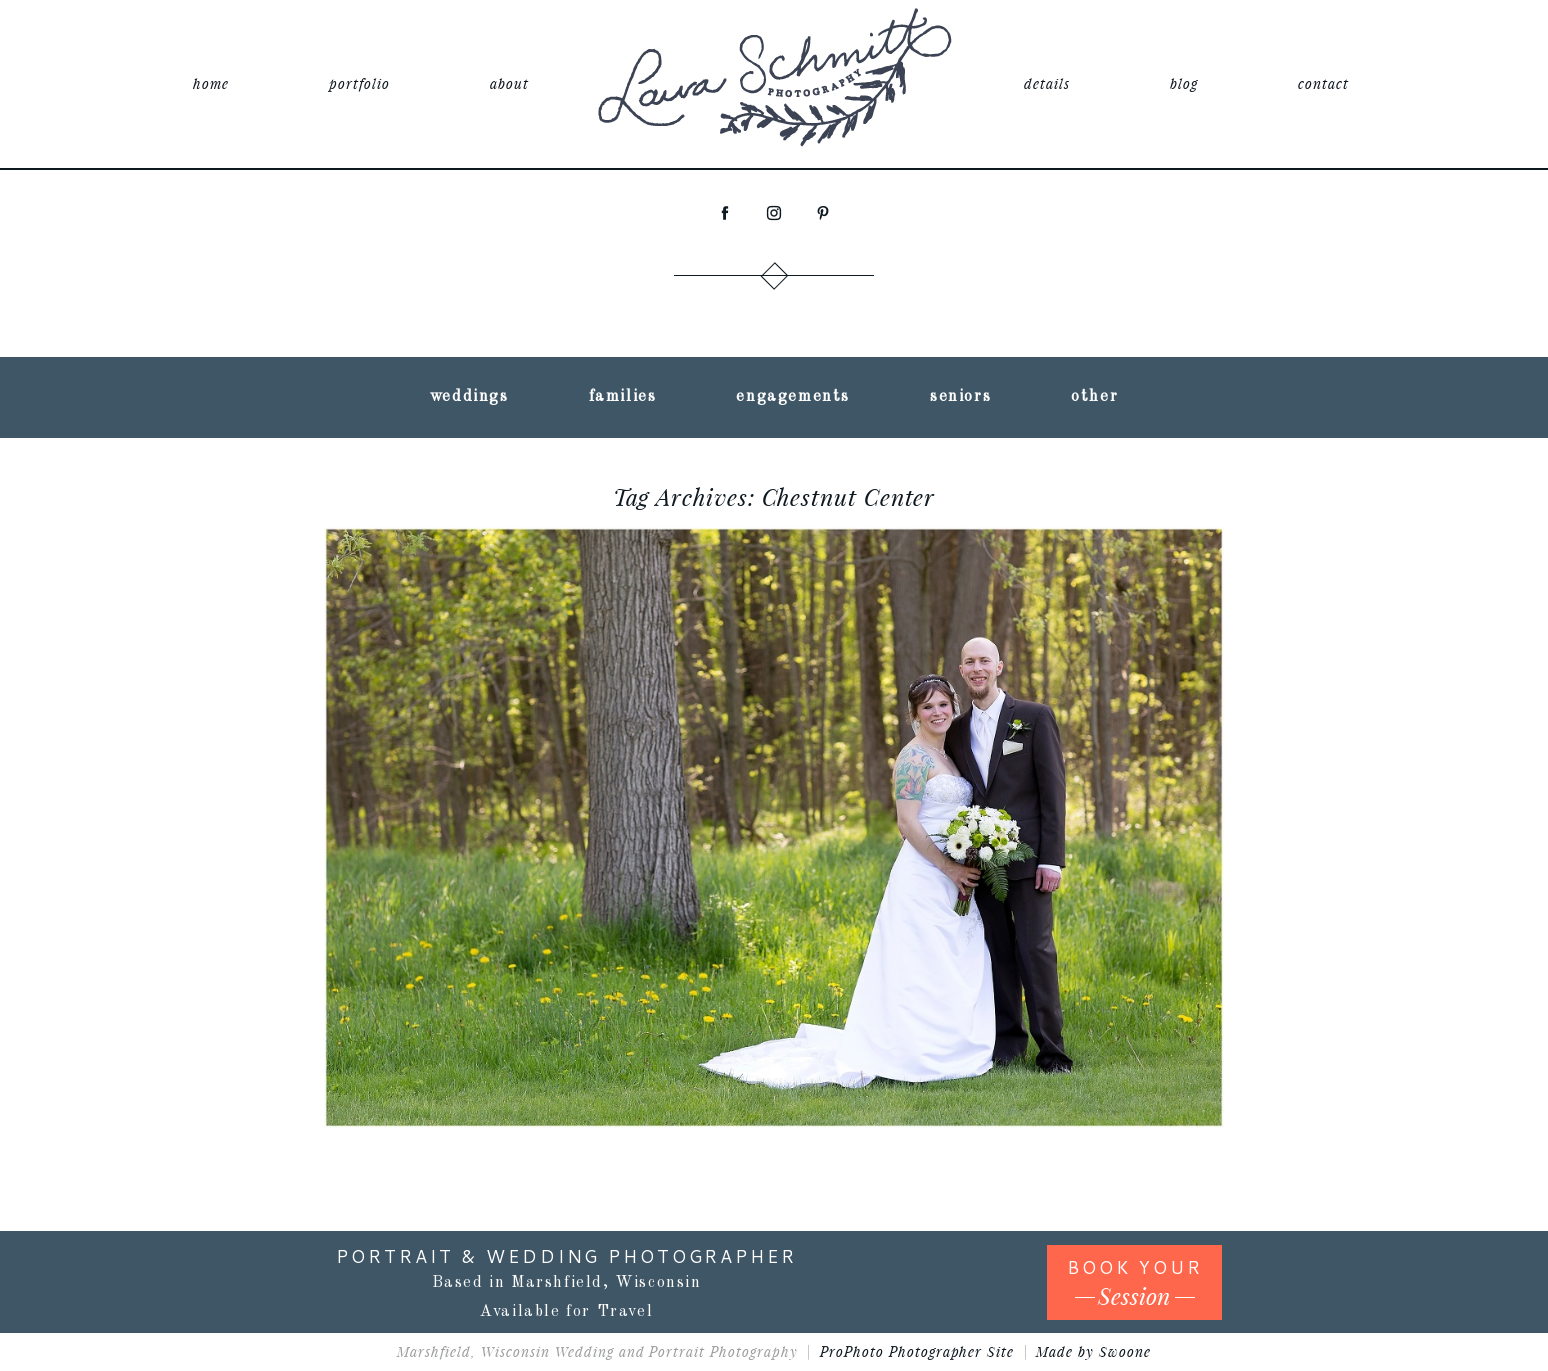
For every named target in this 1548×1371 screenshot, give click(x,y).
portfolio (359, 83)
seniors (960, 397)
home (211, 83)
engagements (793, 397)
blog (1184, 83)
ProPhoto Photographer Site (917, 1351)
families (623, 397)
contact (1323, 83)
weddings (469, 397)
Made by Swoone (1093, 1351)
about (509, 83)
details (1047, 83)
